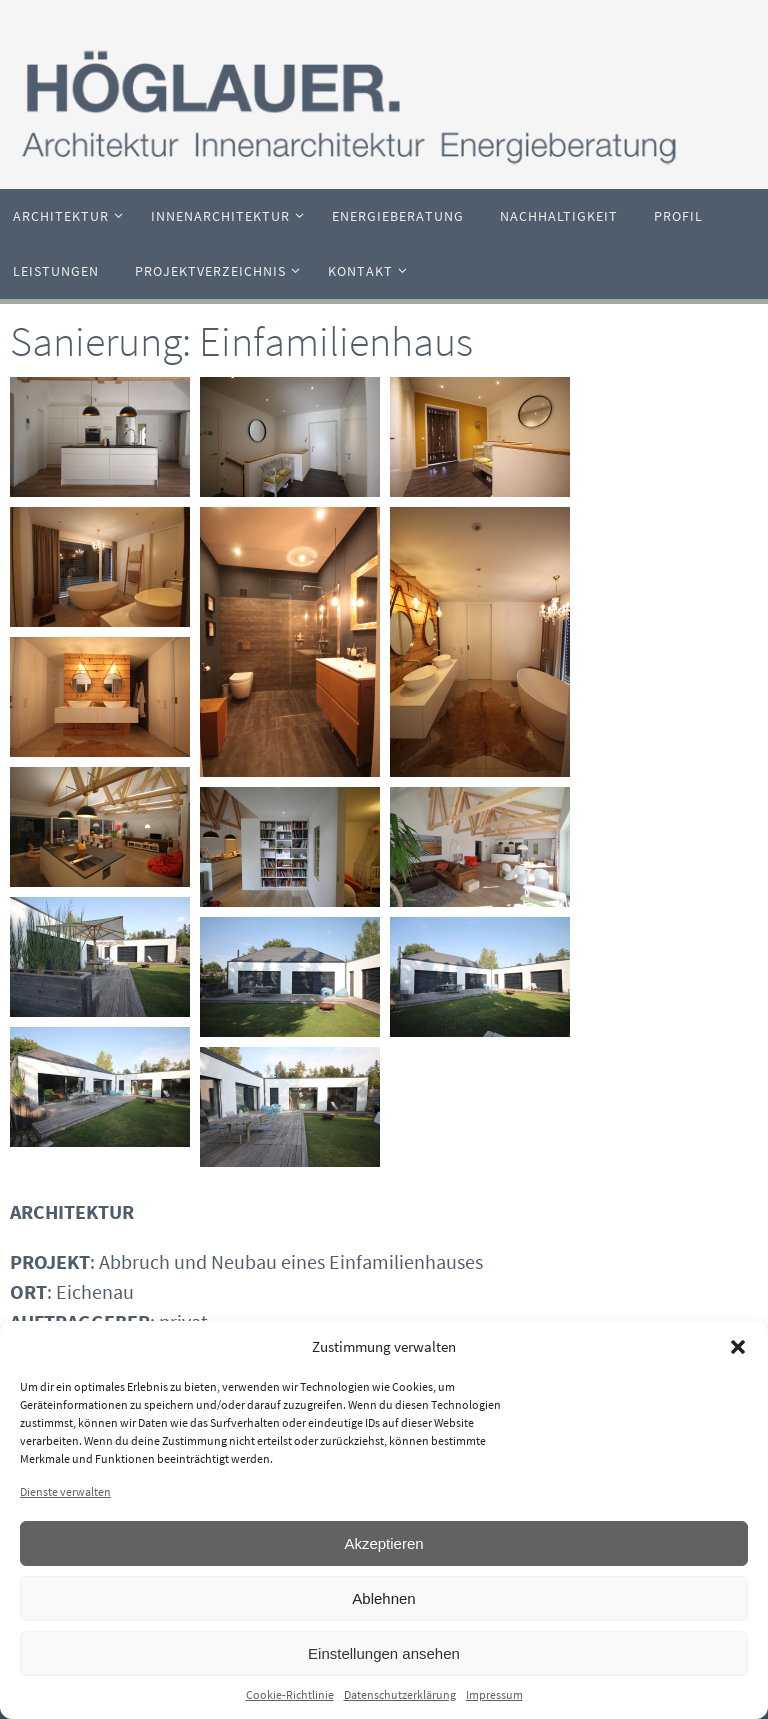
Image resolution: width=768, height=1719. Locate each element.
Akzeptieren (383, 1543)
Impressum (494, 1694)
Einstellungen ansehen (384, 1653)
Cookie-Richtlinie (290, 1694)
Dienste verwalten (65, 1491)
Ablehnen (383, 1598)
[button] (738, 1347)
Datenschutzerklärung (400, 1694)
